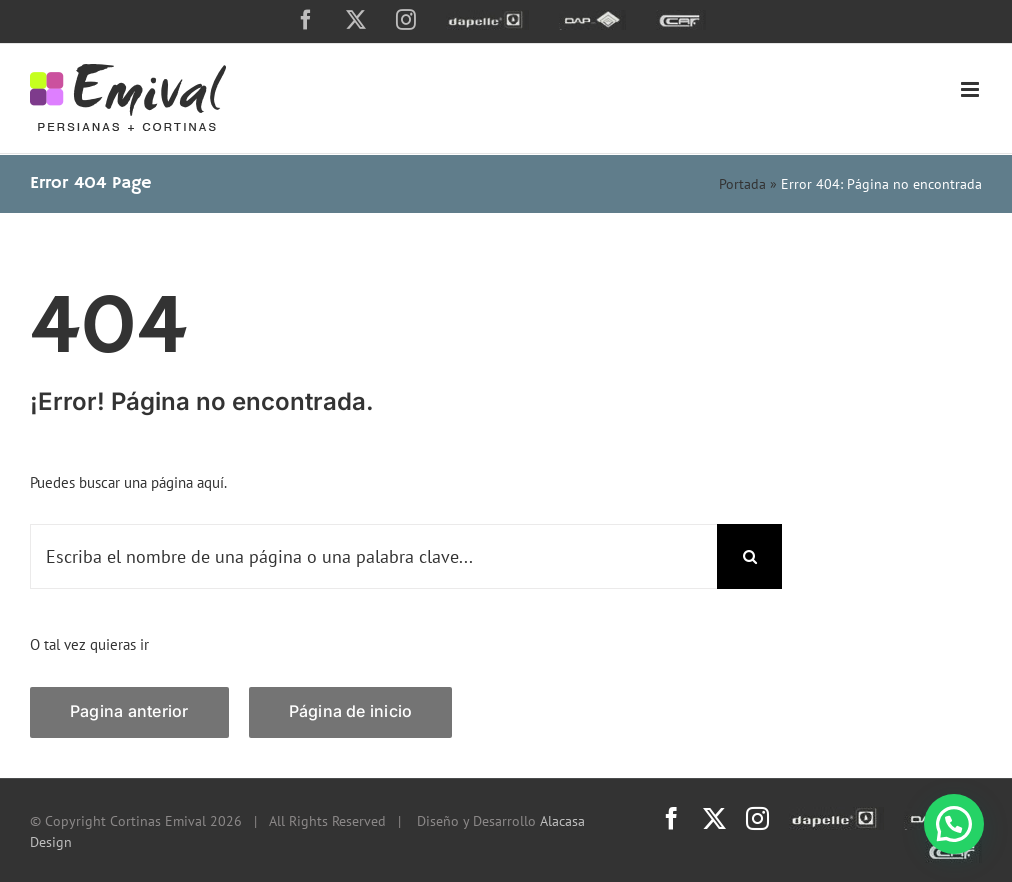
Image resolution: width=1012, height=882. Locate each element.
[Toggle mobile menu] (971, 89)
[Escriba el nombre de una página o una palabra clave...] (373, 556)
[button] (954, 824)
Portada (742, 184)
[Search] (749, 556)
